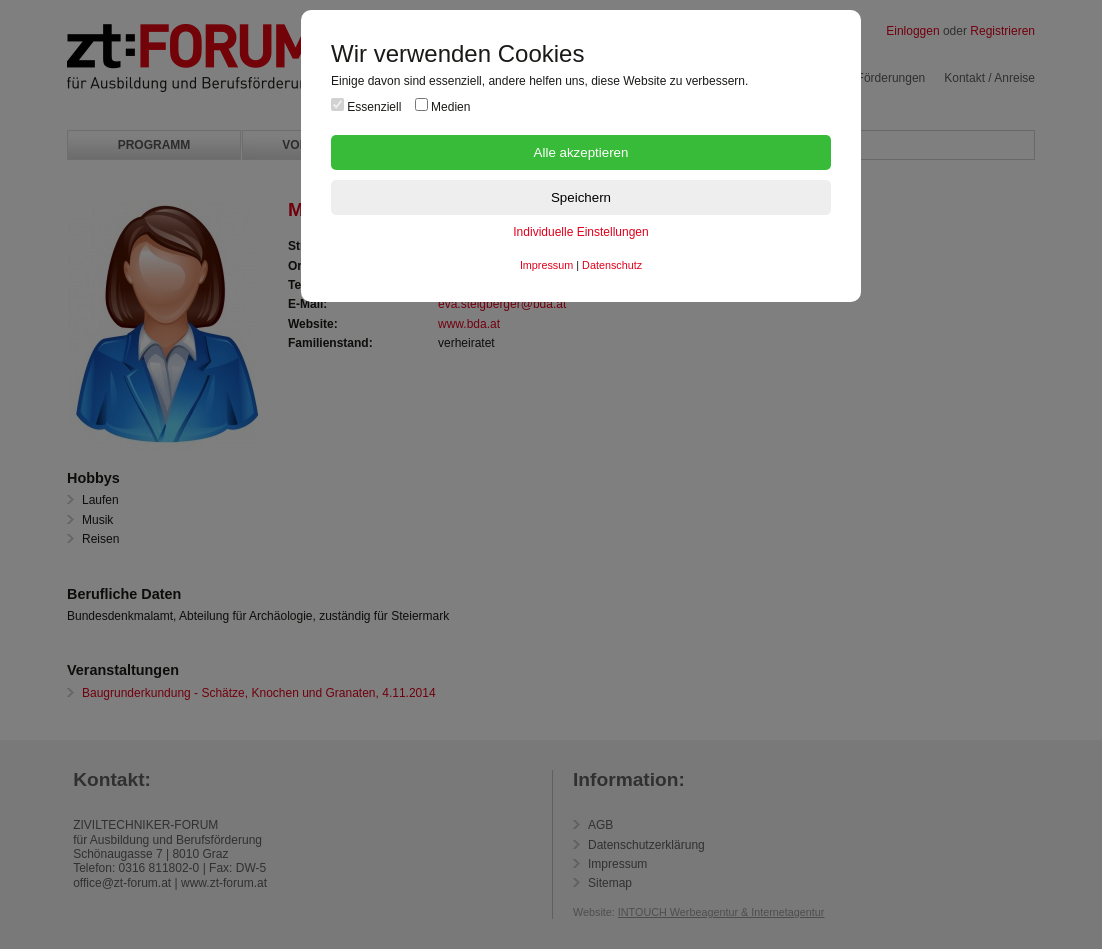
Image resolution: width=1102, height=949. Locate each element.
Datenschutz (612, 265)
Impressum (546, 265)
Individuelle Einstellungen (580, 232)
